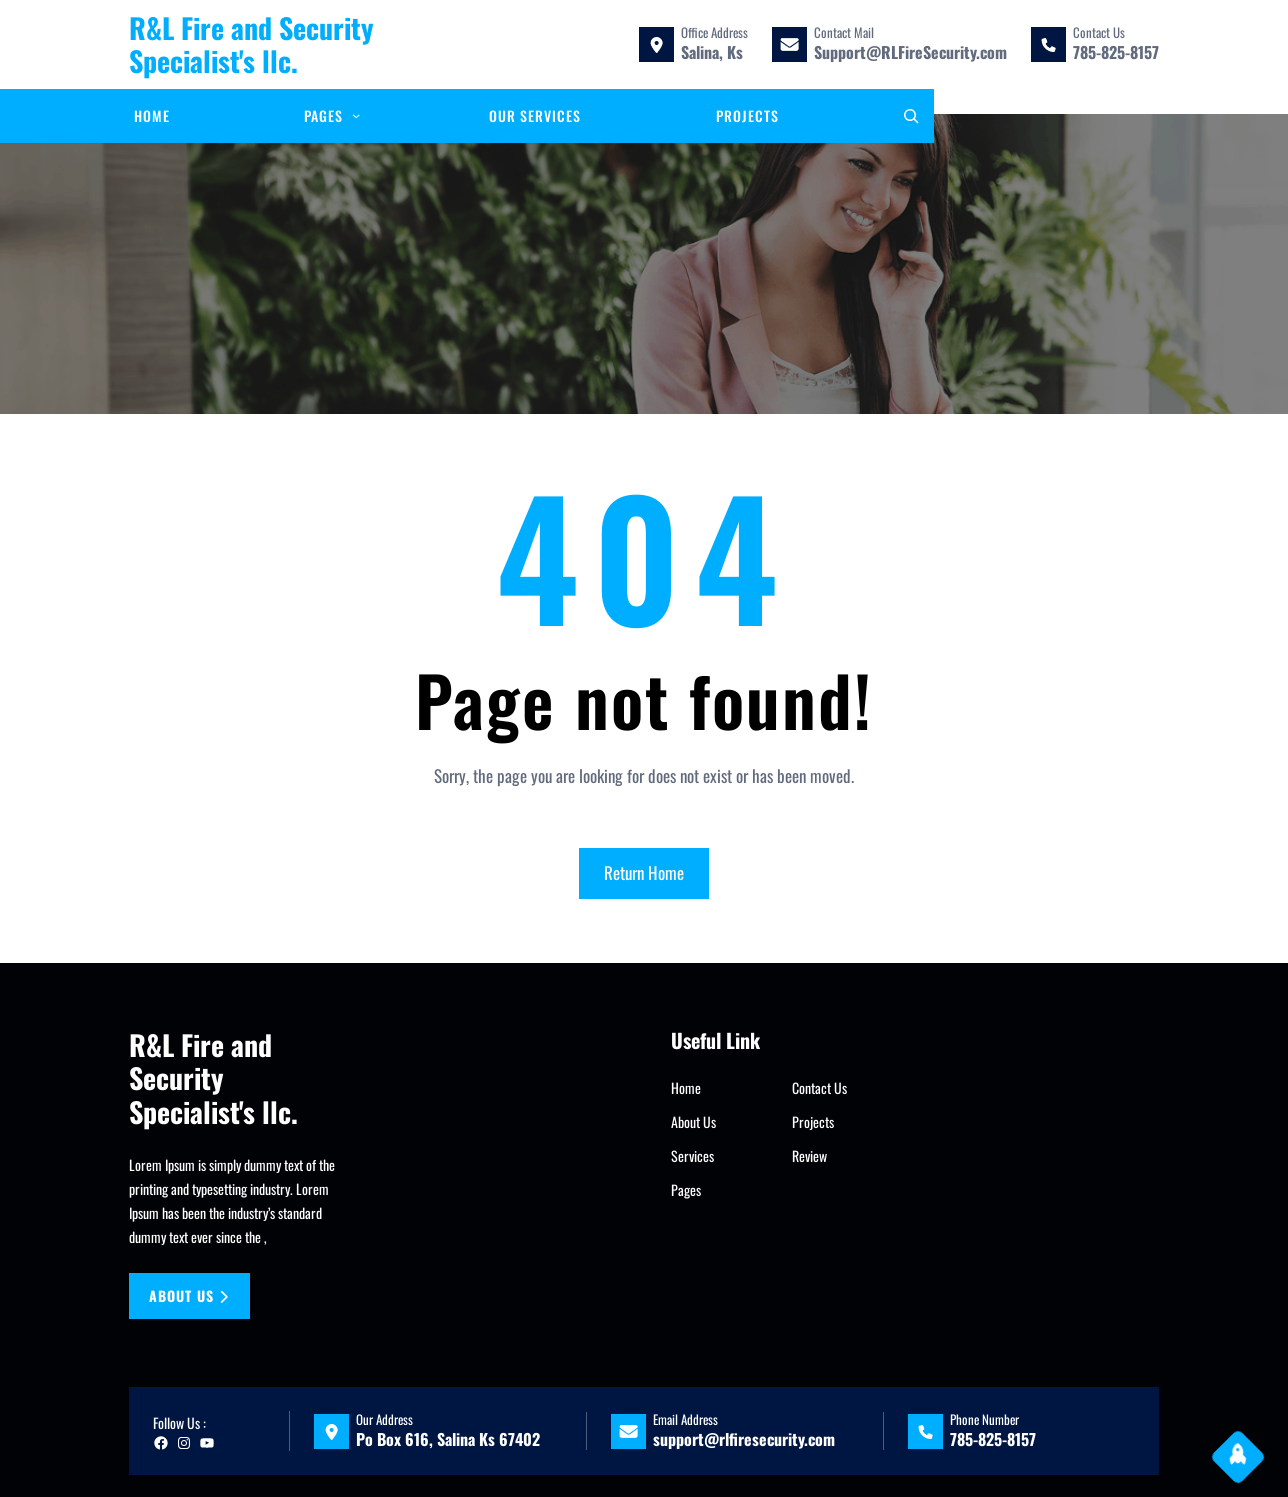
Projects (813, 1121)
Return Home (644, 872)
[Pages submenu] (356, 115)
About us (189, 1295)
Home (686, 1087)
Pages (686, 1189)
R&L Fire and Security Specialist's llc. (251, 44)
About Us (693, 1121)
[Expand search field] (911, 116)
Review (809, 1155)
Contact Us (819, 1087)
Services (692, 1155)
